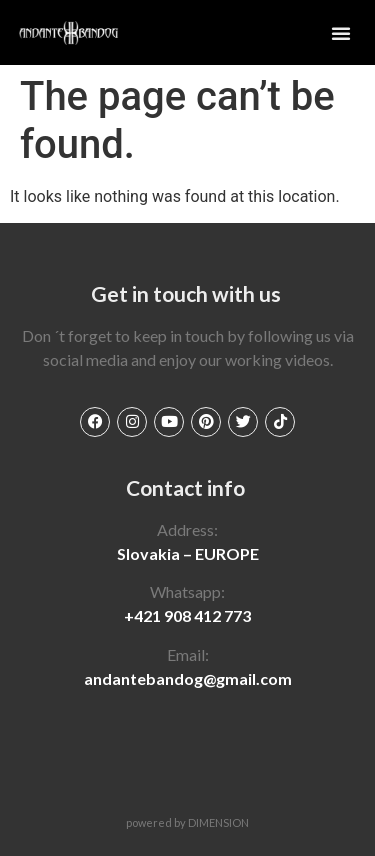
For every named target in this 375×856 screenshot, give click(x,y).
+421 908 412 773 (187, 615)
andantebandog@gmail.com (188, 678)
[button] (341, 33)
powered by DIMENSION (187, 822)
